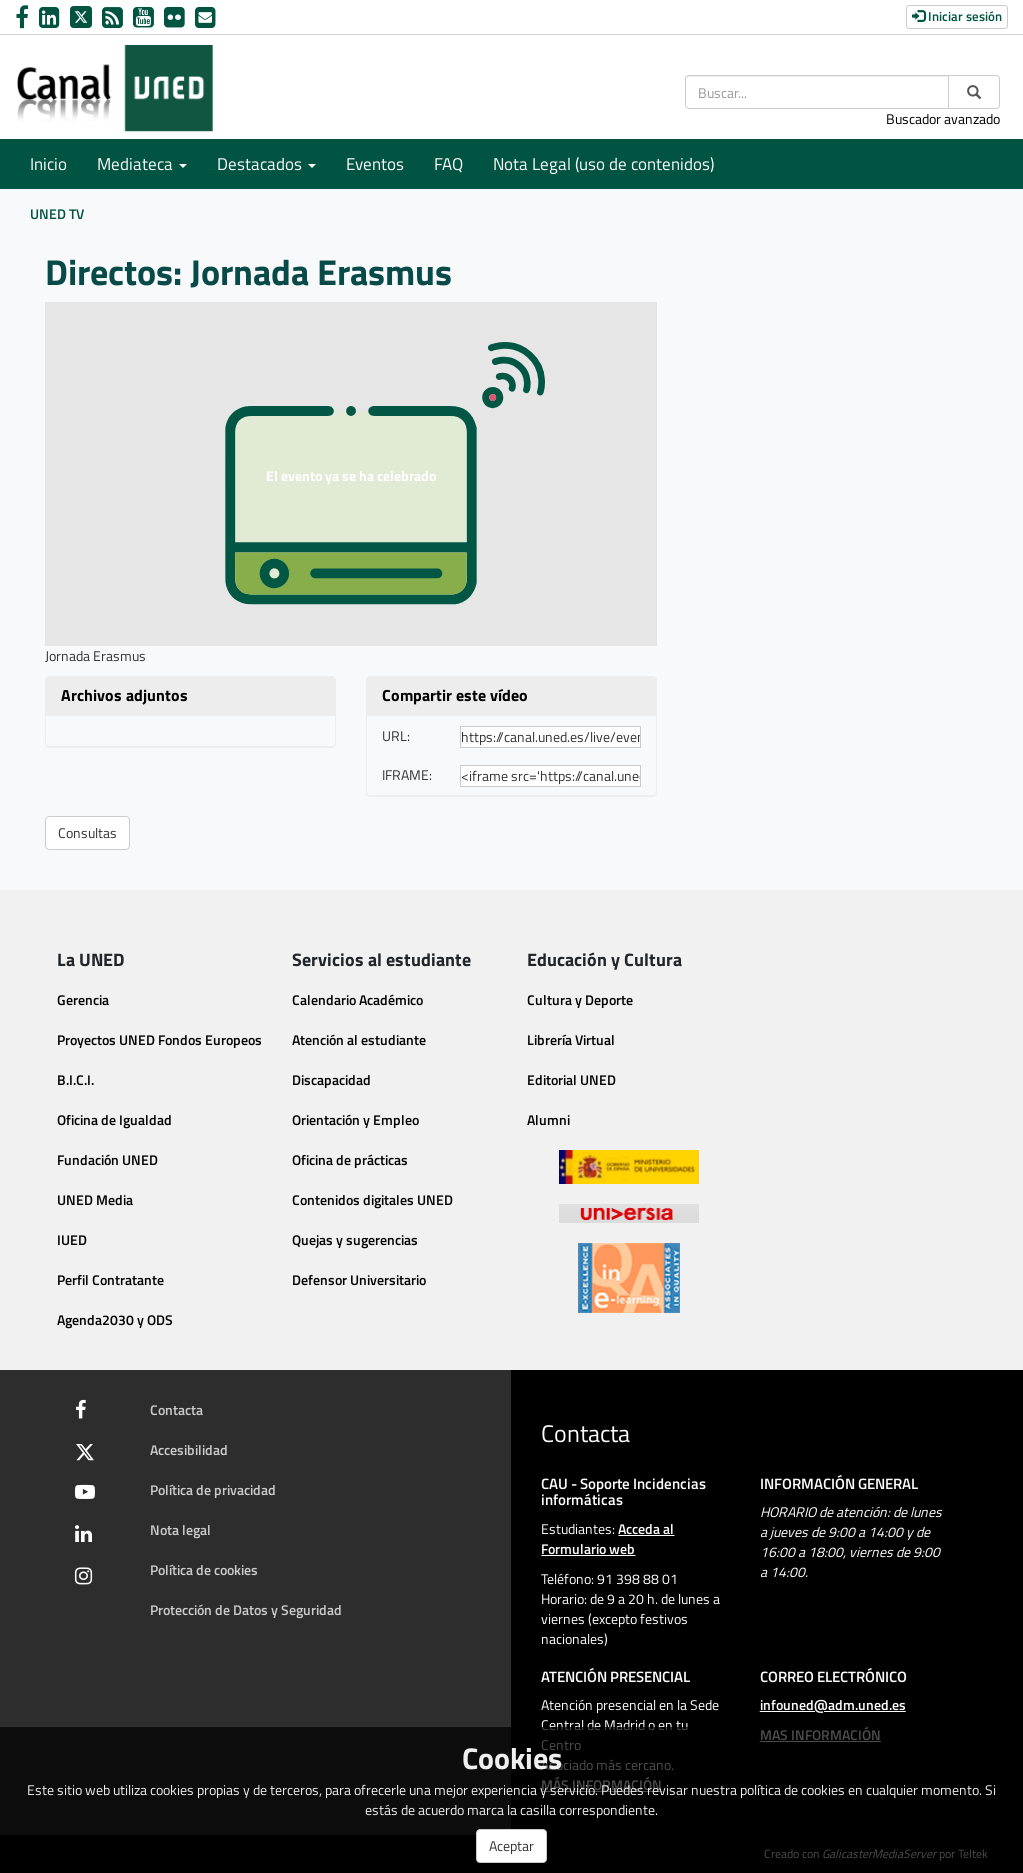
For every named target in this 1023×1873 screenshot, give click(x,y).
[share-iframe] (550, 776)
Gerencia (83, 999)
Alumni (548, 1119)
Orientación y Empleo (355, 1119)
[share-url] (550, 737)
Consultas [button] (87, 832)
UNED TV (57, 213)
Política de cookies (204, 1569)
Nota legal (180, 1529)
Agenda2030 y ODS (115, 1319)
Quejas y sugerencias (355, 1239)
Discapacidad (331, 1079)
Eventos (375, 164)
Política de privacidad (213, 1489)
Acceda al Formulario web (607, 1538)
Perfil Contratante (110, 1279)
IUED (72, 1239)
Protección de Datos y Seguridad (246, 1609)
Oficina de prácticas (350, 1159)
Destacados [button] (266, 164)
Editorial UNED (571, 1079)
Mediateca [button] (142, 164)
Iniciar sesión (957, 16)
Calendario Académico (357, 999)
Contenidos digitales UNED (372, 1199)
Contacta (176, 1409)
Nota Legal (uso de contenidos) (603, 164)
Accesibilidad (189, 1449)
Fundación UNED (107, 1159)
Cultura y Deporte (580, 999)
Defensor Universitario (359, 1279)
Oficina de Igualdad (114, 1119)
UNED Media (95, 1199)
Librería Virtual (571, 1039)
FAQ (448, 164)
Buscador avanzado (943, 118)
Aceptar (511, 1845)
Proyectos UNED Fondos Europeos (159, 1039)
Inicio (48, 164)
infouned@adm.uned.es (833, 1704)
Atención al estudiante (359, 1039)
